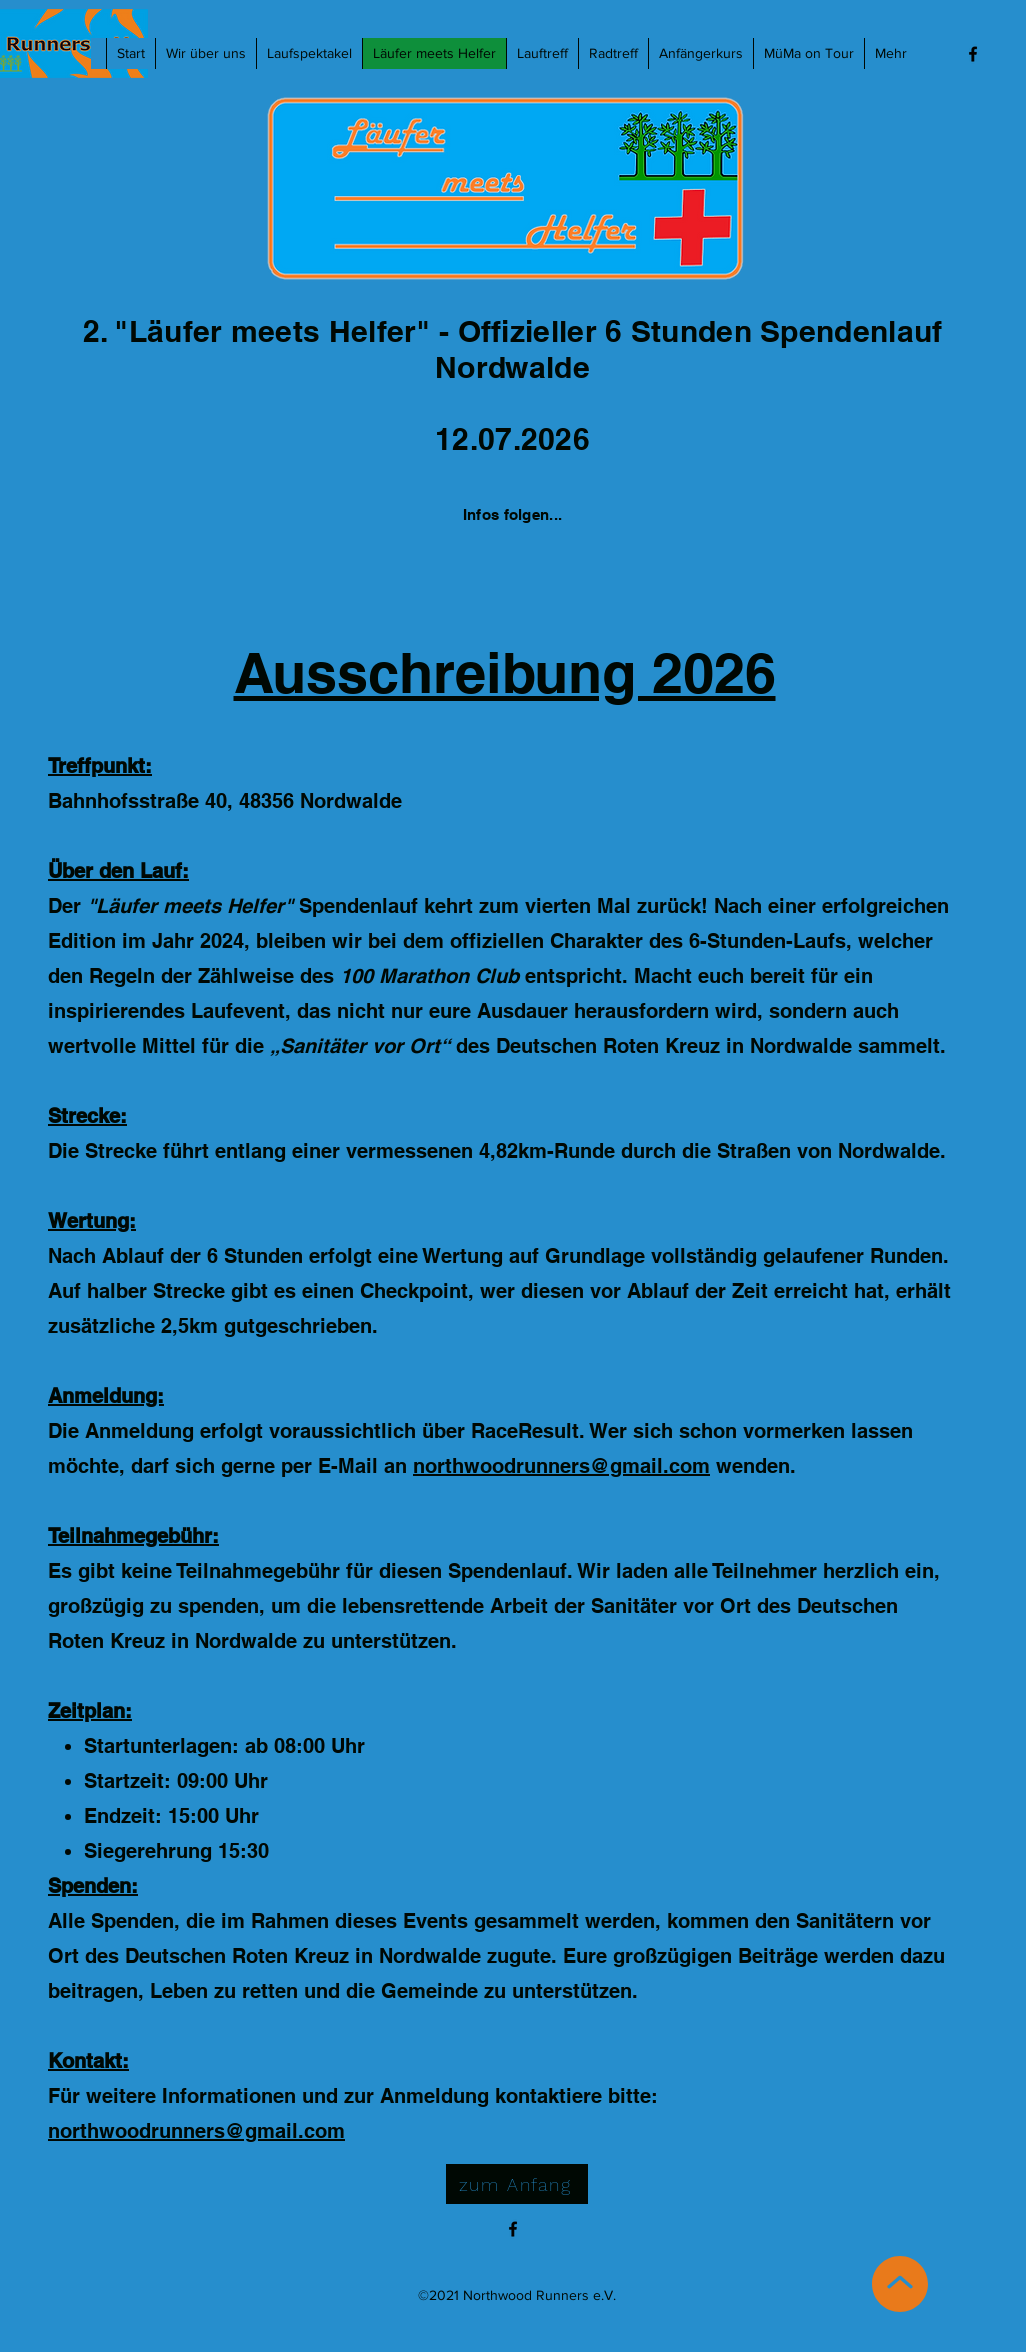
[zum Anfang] (517, 2184)
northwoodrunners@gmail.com (561, 1466)
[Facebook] (973, 54)
